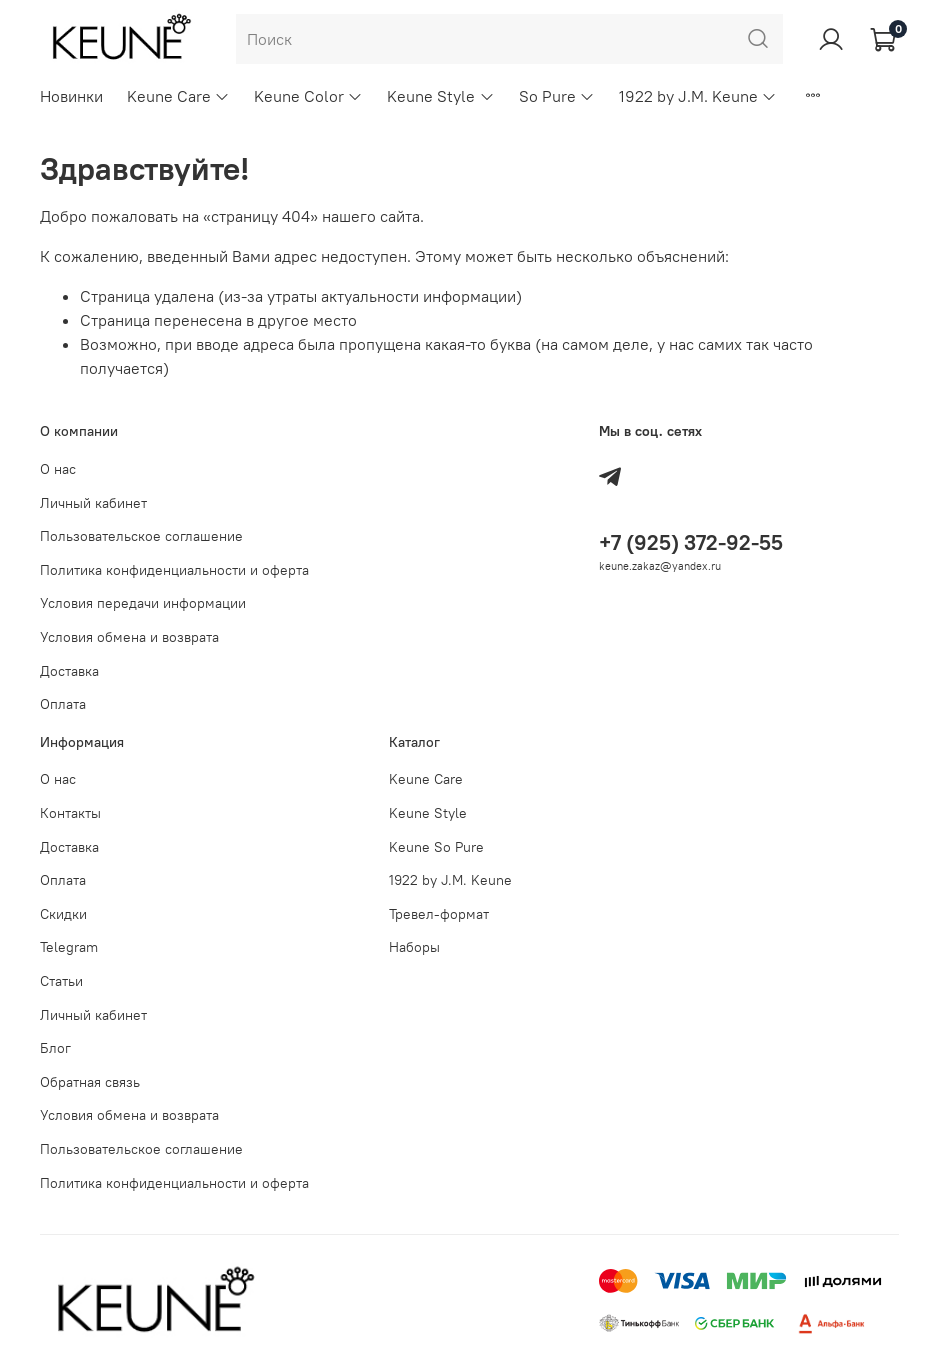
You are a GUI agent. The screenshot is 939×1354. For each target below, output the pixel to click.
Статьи (61, 981)
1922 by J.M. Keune (698, 96)
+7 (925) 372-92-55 (691, 542)
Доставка (69, 671)
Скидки (63, 914)
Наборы (414, 947)
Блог (55, 1048)
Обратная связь (90, 1082)
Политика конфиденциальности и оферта (174, 570)
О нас (58, 469)
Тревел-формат (439, 914)
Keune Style (440, 96)
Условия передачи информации (143, 603)
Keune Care (178, 96)
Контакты (70, 813)
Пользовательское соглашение (141, 536)
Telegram (69, 947)
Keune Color (308, 96)
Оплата (63, 704)
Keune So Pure (436, 847)
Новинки (71, 96)
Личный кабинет (93, 503)
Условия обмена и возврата (129, 637)
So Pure (557, 96)
